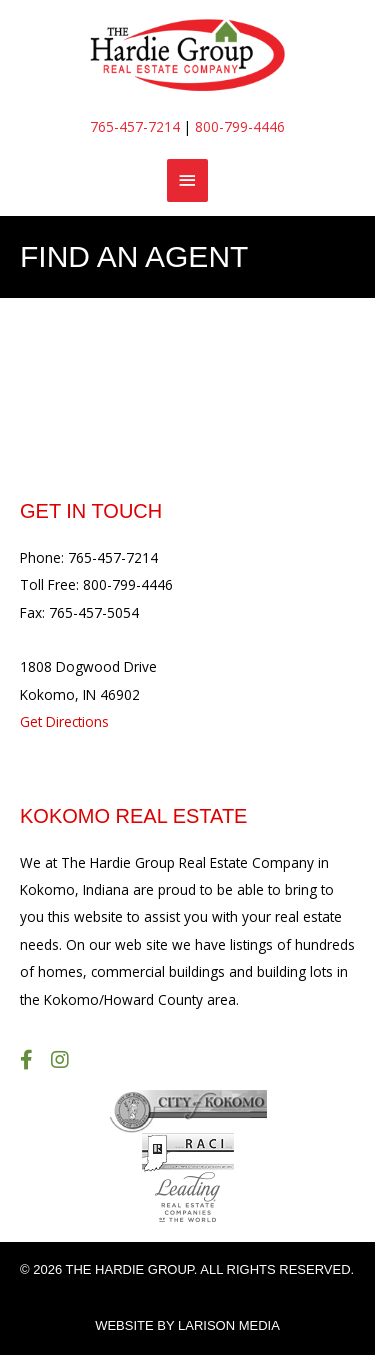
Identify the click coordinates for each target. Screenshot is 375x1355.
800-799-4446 (240, 126)
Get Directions (64, 721)
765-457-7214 (135, 126)
